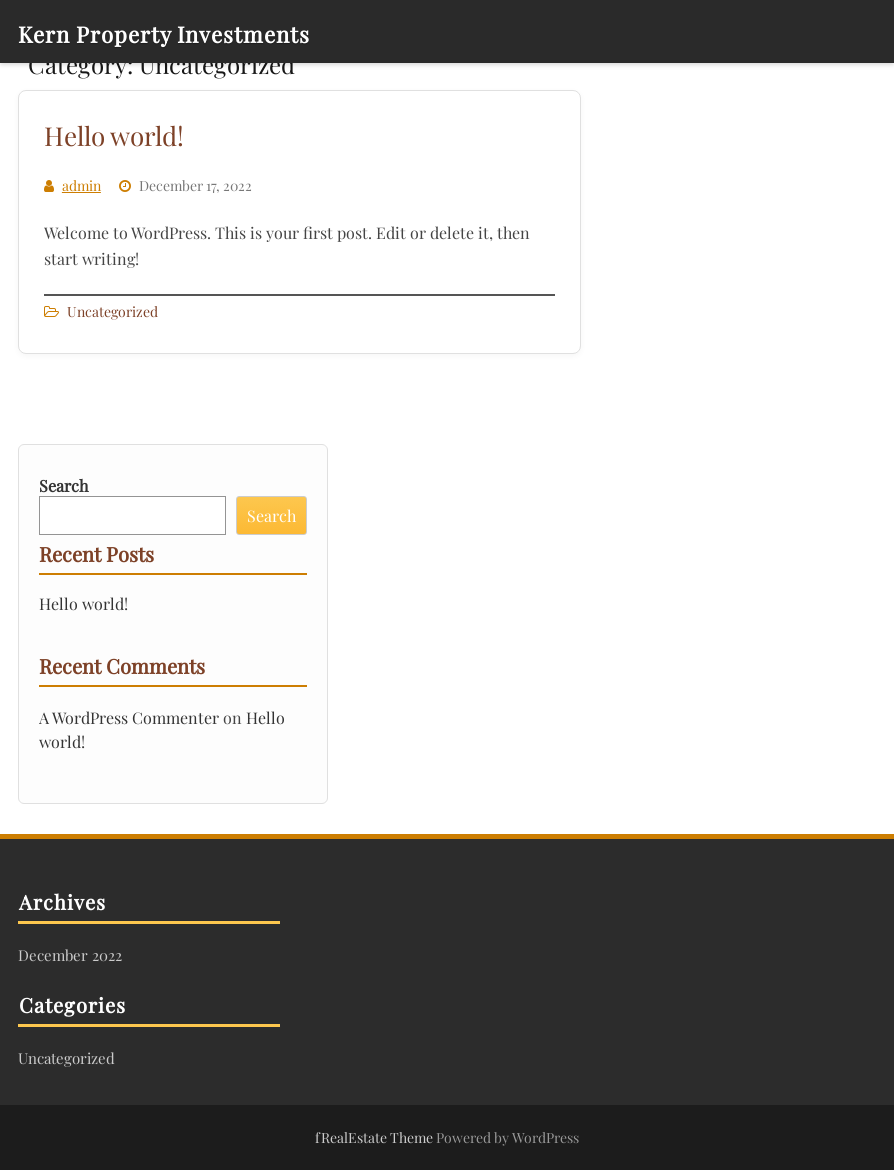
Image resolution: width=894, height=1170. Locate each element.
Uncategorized (112, 311)
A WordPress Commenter (129, 717)
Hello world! (114, 135)
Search (63, 485)
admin (81, 185)
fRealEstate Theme (375, 1137)
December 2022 (70, 955)
